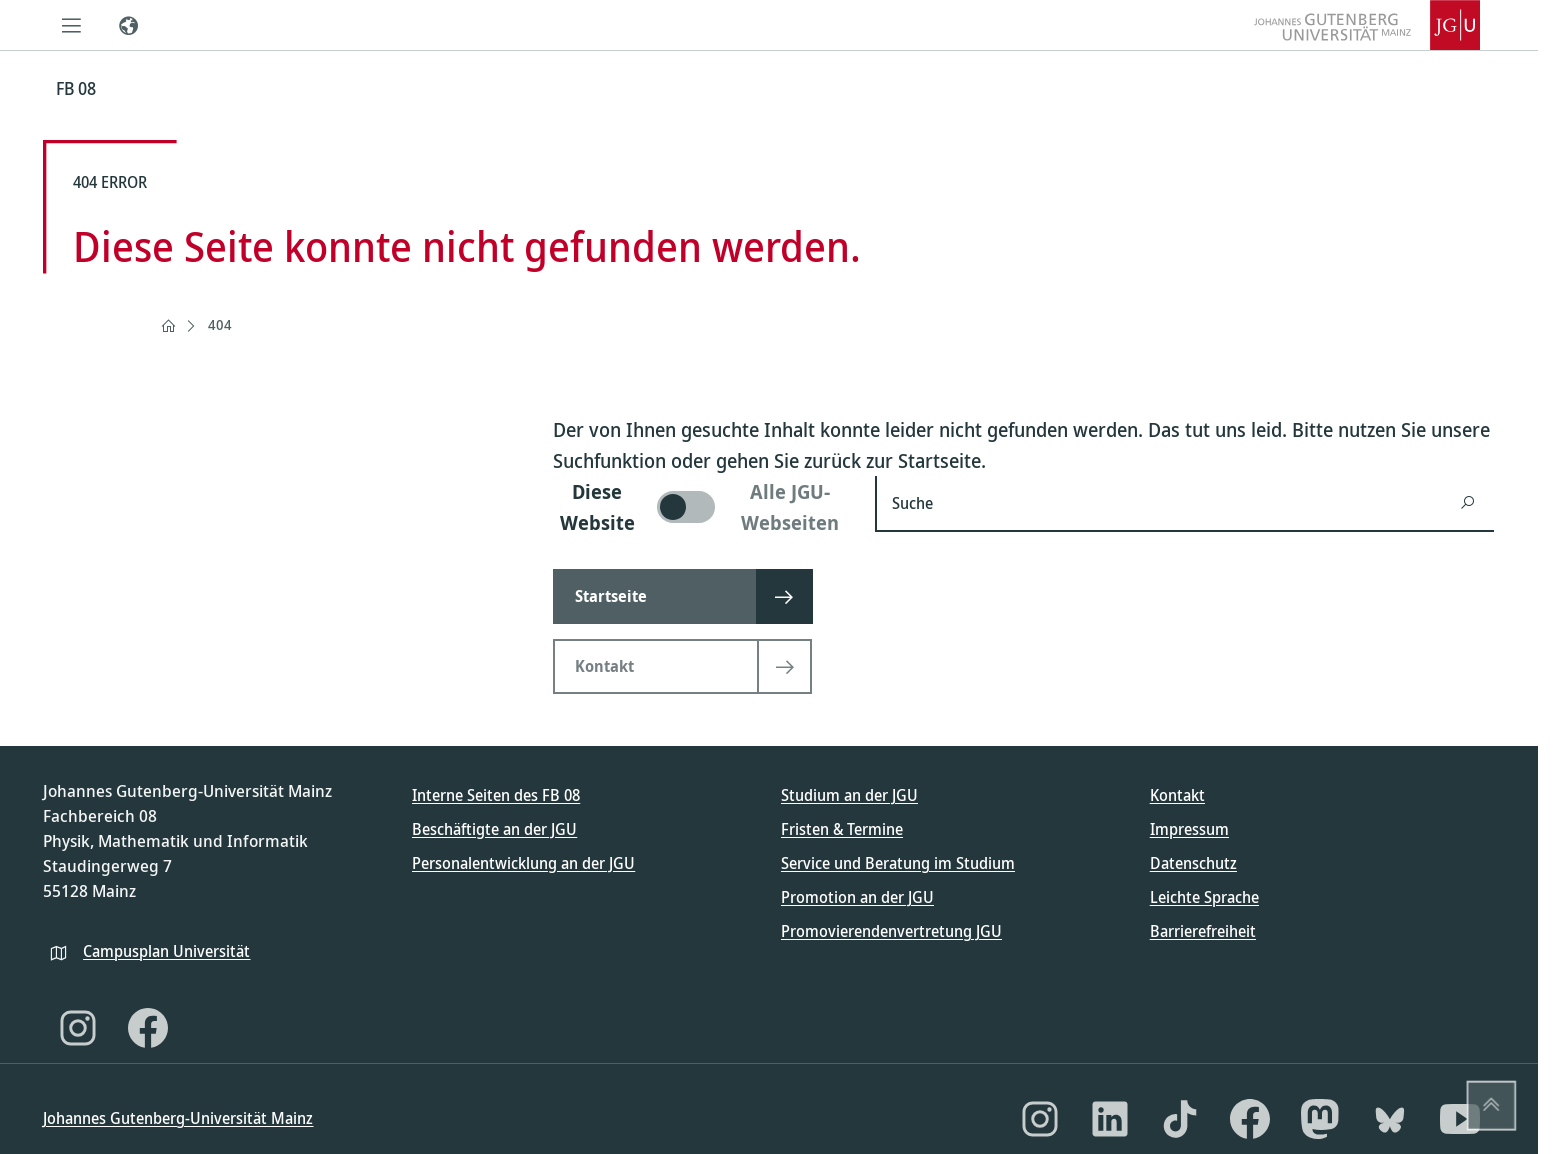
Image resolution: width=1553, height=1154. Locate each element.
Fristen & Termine (842, 829)
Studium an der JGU (849, 795)
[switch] (702, 507)
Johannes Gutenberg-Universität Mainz (178, 1118)
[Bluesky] (1390, 1119)
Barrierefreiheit (1203, 931)
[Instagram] (78, 1028)
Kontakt (1177, 795)
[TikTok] (1180, 1119)
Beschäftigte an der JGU (494, 829)
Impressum (1189, 829)
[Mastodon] (1320, 1119)
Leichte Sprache (1204, 897)
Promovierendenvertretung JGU (891, 931)
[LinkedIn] (1110, 1119)
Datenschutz (1193, 863)
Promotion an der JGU (857, 897)
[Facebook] (148, 1028)
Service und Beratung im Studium (898, 863)
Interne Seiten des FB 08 (496, 795)
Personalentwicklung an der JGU (523, 863)
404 (220, 324)
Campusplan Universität (166, 951)
